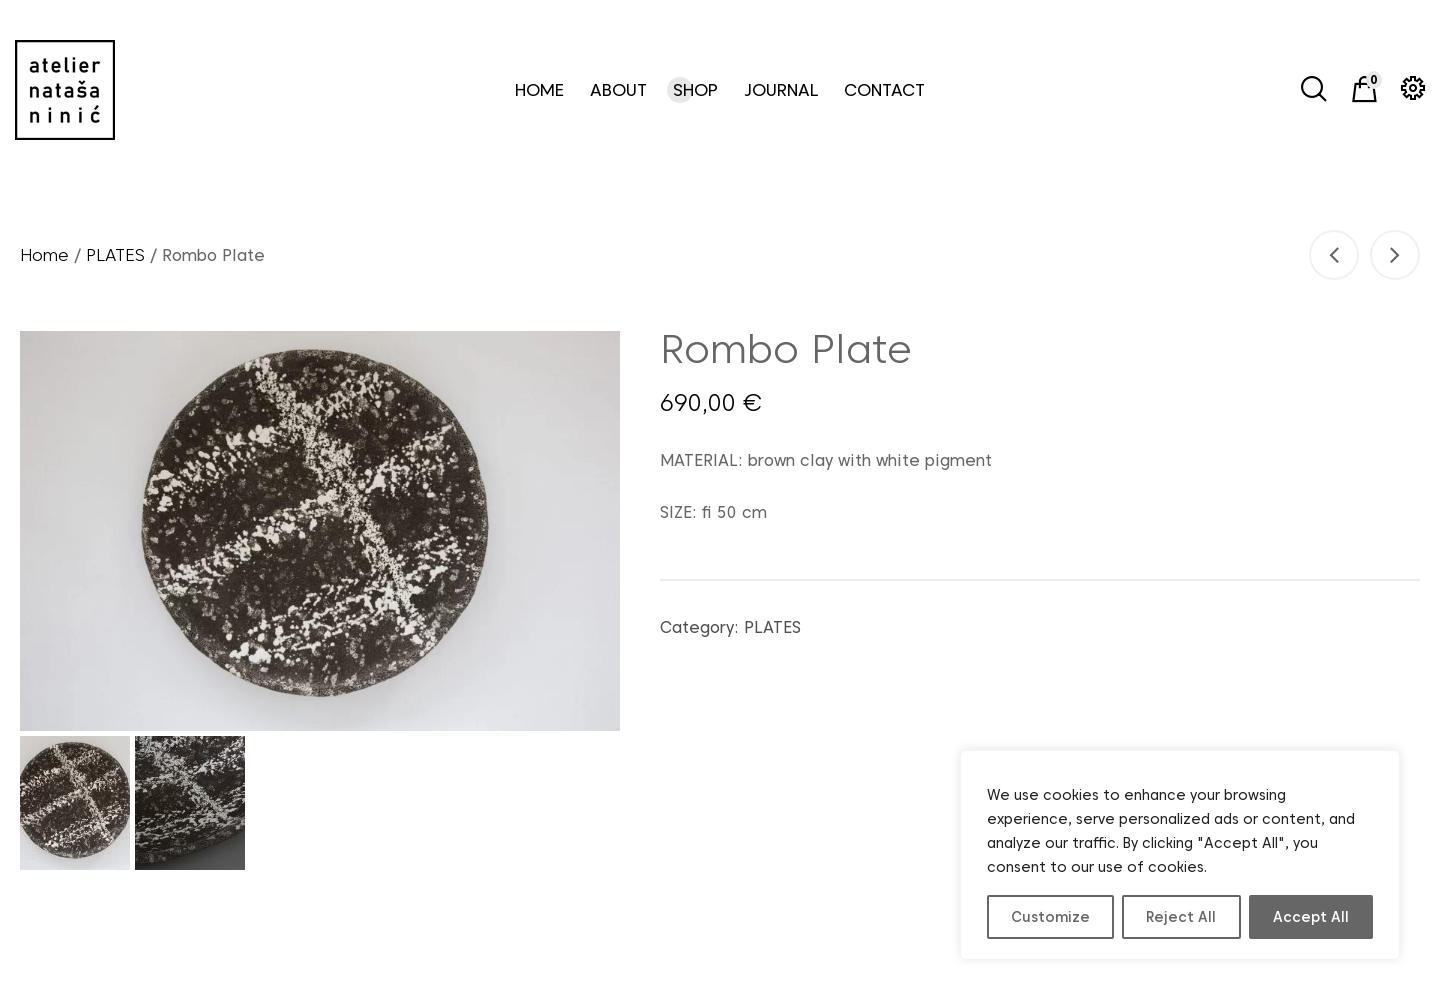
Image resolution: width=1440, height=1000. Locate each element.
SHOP (695, 90)
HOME (539, 90)
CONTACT (884, 90)
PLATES (115, 255)
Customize (1050, 917)
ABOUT (618, 90)
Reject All (1181, 917)
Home (44, 255)
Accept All (1311, 917)
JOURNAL (781, 90)
